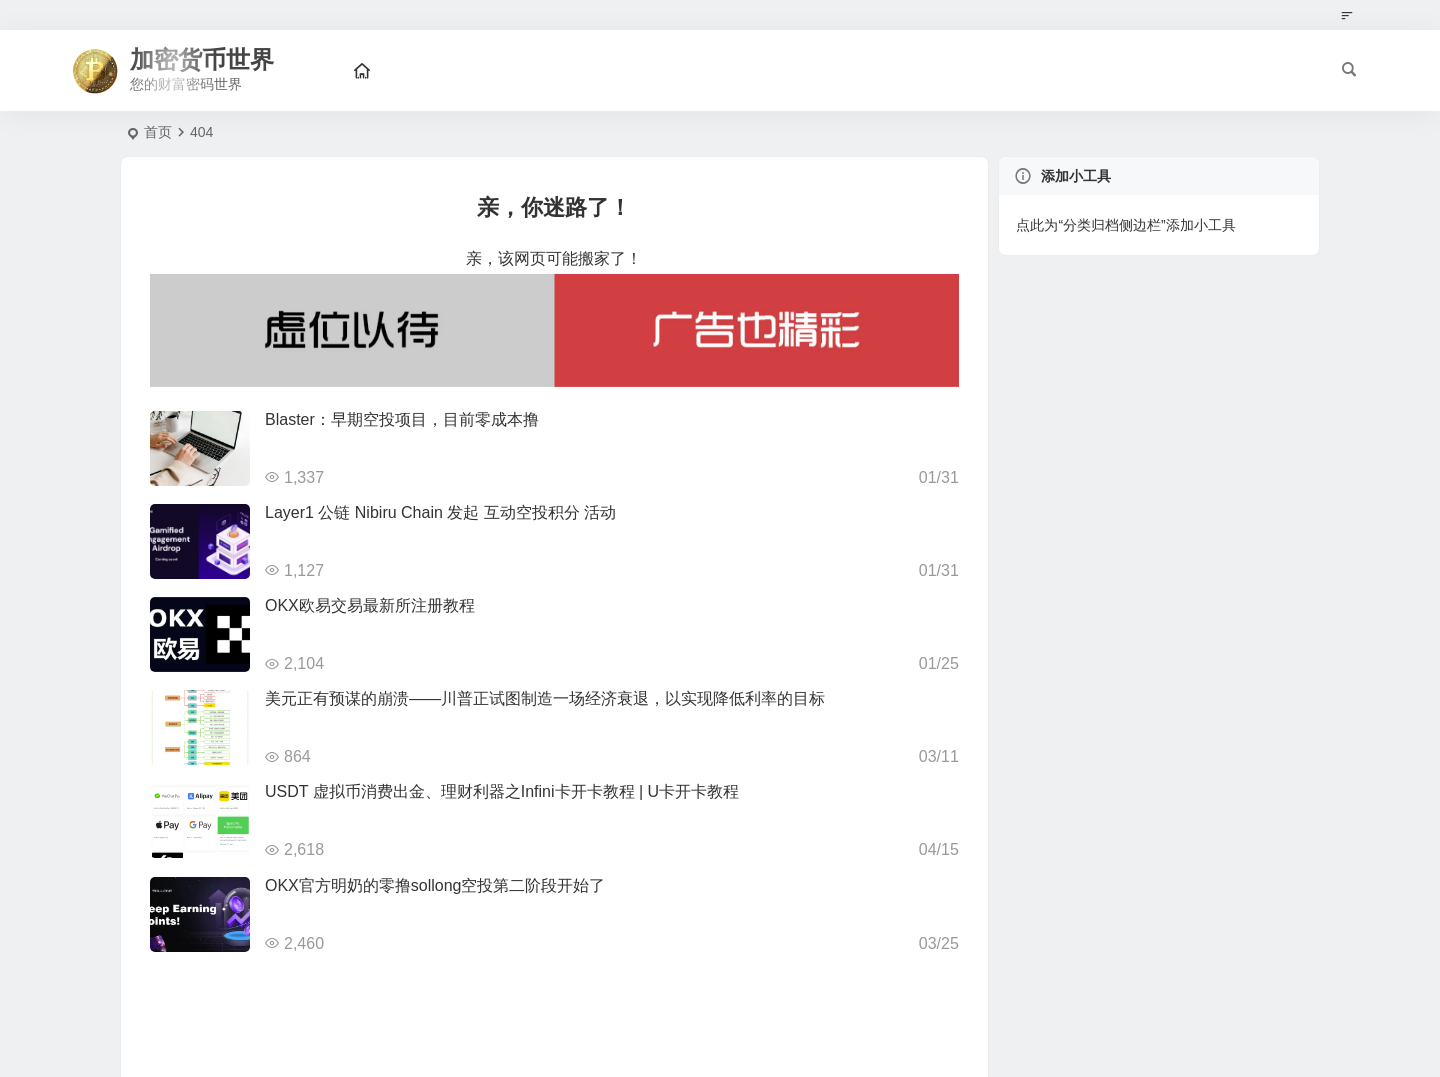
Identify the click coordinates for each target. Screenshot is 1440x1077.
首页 (158, 132)
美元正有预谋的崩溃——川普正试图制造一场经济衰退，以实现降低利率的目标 (545, 698)
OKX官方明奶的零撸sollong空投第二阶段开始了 (435, 885)
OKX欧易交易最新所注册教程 (370, 605)
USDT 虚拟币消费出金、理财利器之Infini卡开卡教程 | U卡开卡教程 (502, 791)
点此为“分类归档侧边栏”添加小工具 (1125, 225)
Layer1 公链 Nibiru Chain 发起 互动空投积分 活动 (440, 512)
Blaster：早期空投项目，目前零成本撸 (402, 419)
